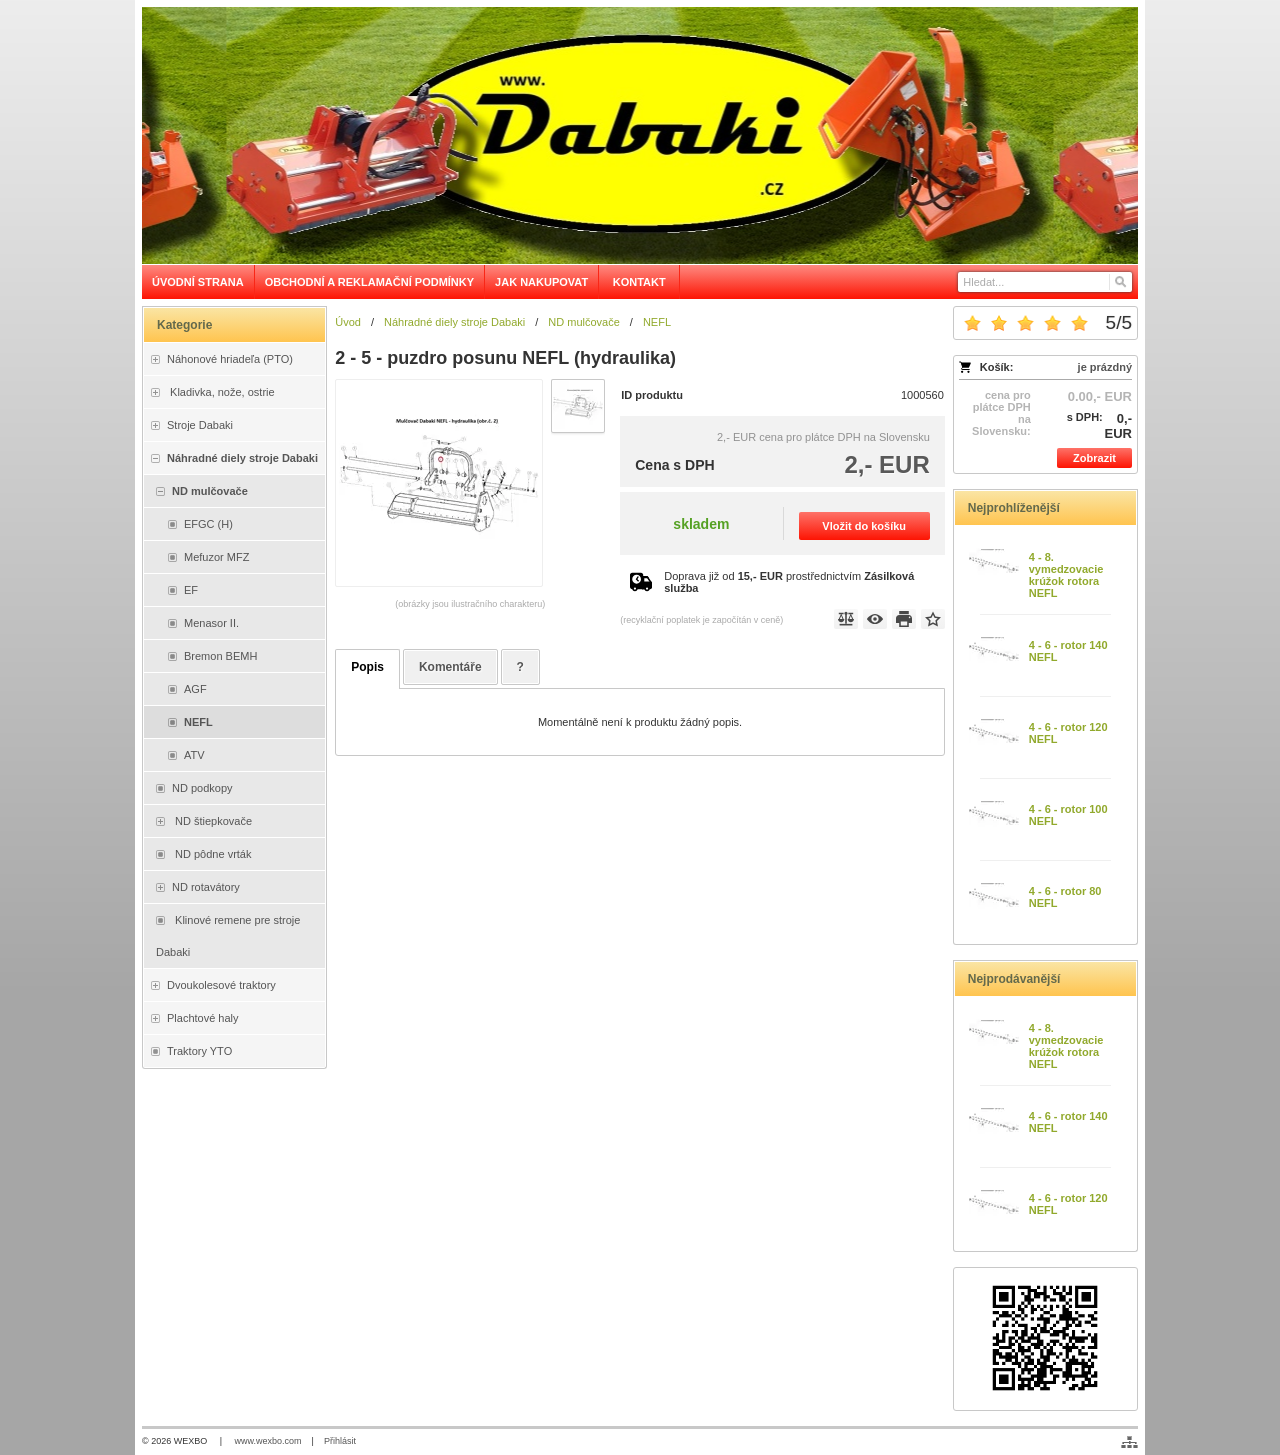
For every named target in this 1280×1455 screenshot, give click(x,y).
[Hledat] (1119, 282)
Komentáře (450, 667)
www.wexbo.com (268, 1441)
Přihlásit (340, 1441)
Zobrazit (1094, 458)
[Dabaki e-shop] (640, 135)
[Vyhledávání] (1045, 282)
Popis (367, 667)
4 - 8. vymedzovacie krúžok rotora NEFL (1066, 575)
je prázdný (1105, 367)
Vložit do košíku (864, 526)
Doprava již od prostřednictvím (789, 582)
